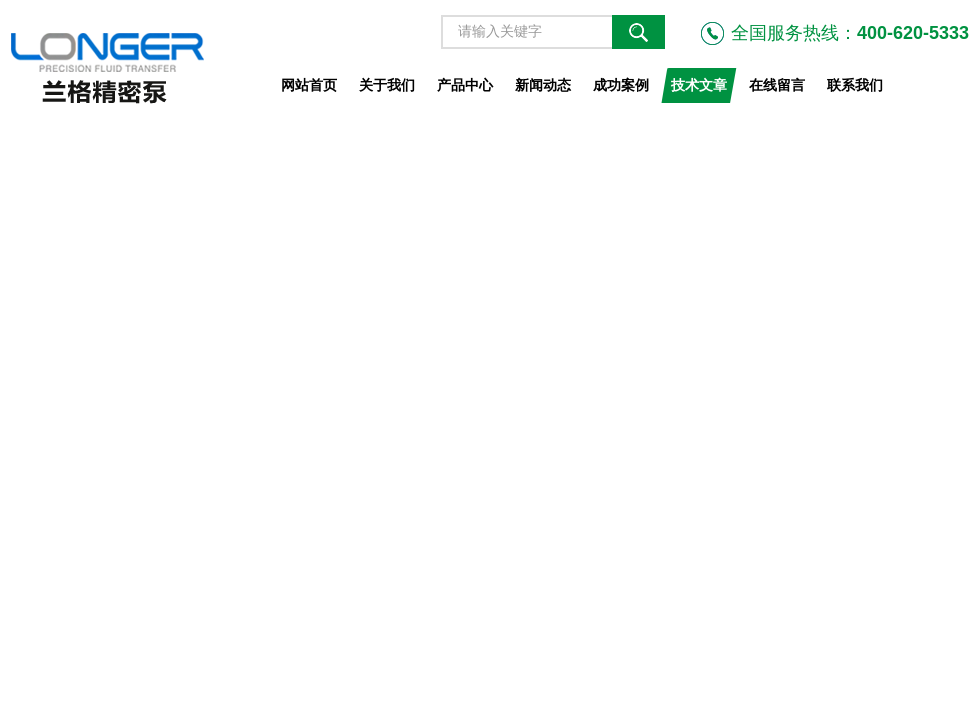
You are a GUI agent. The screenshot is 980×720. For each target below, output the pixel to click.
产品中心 (465, 85)
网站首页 (309, 85)
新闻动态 (543, 85)
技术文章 (699, 85)
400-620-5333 (913, 33)
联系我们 (855, 85)
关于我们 (387, 85)
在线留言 (777, 85)
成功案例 (621, 85)
